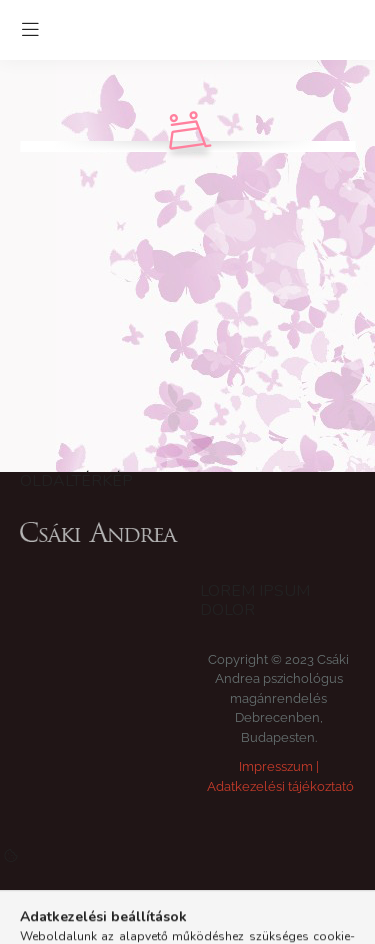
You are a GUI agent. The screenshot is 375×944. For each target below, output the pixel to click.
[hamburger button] (30, 30)
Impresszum (276, 766)
